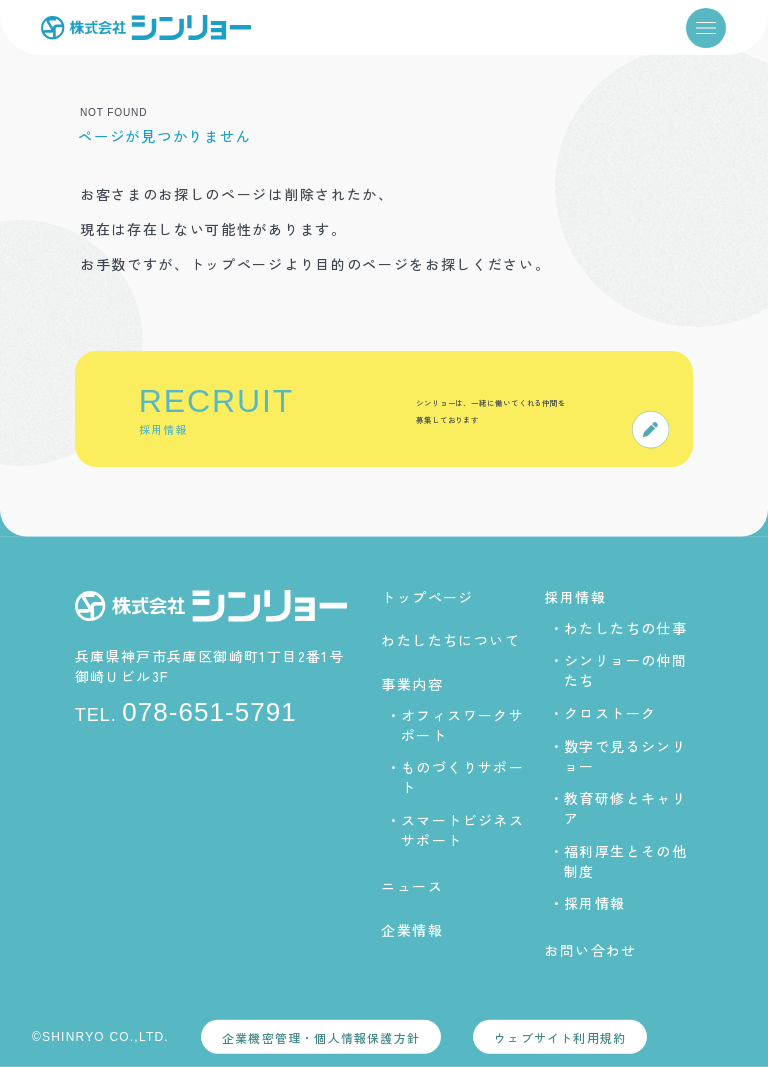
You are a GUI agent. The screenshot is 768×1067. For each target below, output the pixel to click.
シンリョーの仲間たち (625, 670)
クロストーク (610, 713)
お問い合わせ (590, 950)
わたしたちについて (450, 640)
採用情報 (575, 597)
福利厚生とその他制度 (625, 861)
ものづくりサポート (462, 777)
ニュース (412, 886)
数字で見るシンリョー (625, 755)
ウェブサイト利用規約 (560, 1036)
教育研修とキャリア (625, 808)
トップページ (427, 597)
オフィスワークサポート (462, 724)
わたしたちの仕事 (625, 628)
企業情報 (412, 929)
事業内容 (412, 683)
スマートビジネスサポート (462, 830)
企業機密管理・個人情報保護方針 (321, 1036)
